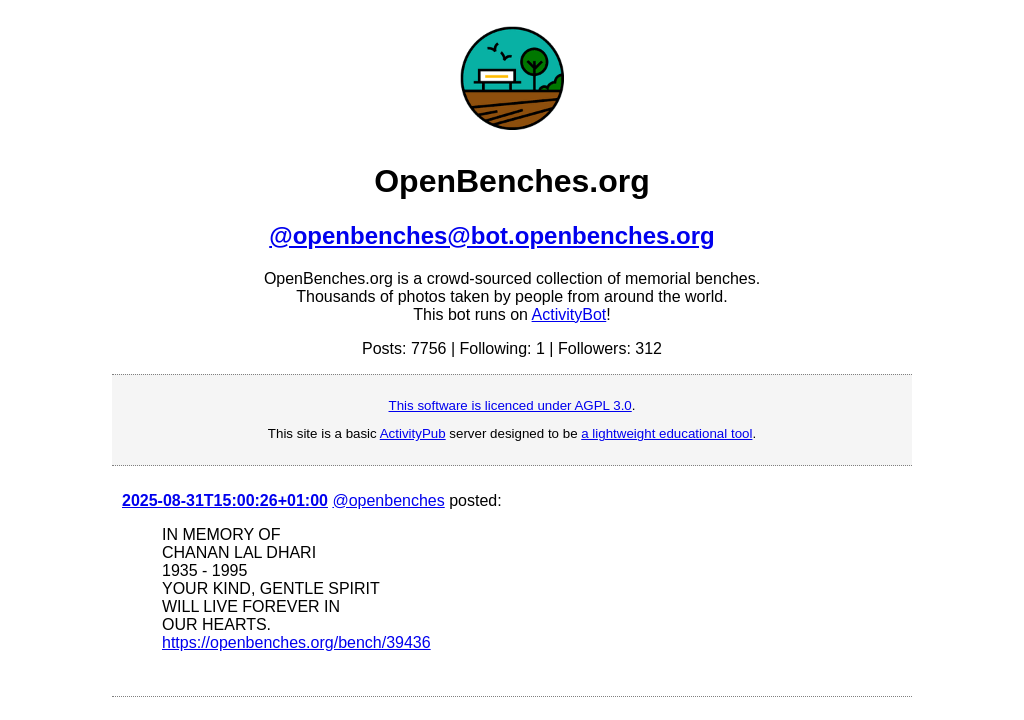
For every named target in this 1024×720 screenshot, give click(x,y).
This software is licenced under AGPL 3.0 (510, 405)
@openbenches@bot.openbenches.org (492, 235)
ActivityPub (413, 433)
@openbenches (388, 500)
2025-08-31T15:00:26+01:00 (225, 500)
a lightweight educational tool (666, 433)
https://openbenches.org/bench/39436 (296, 642)
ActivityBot (569, 314)
